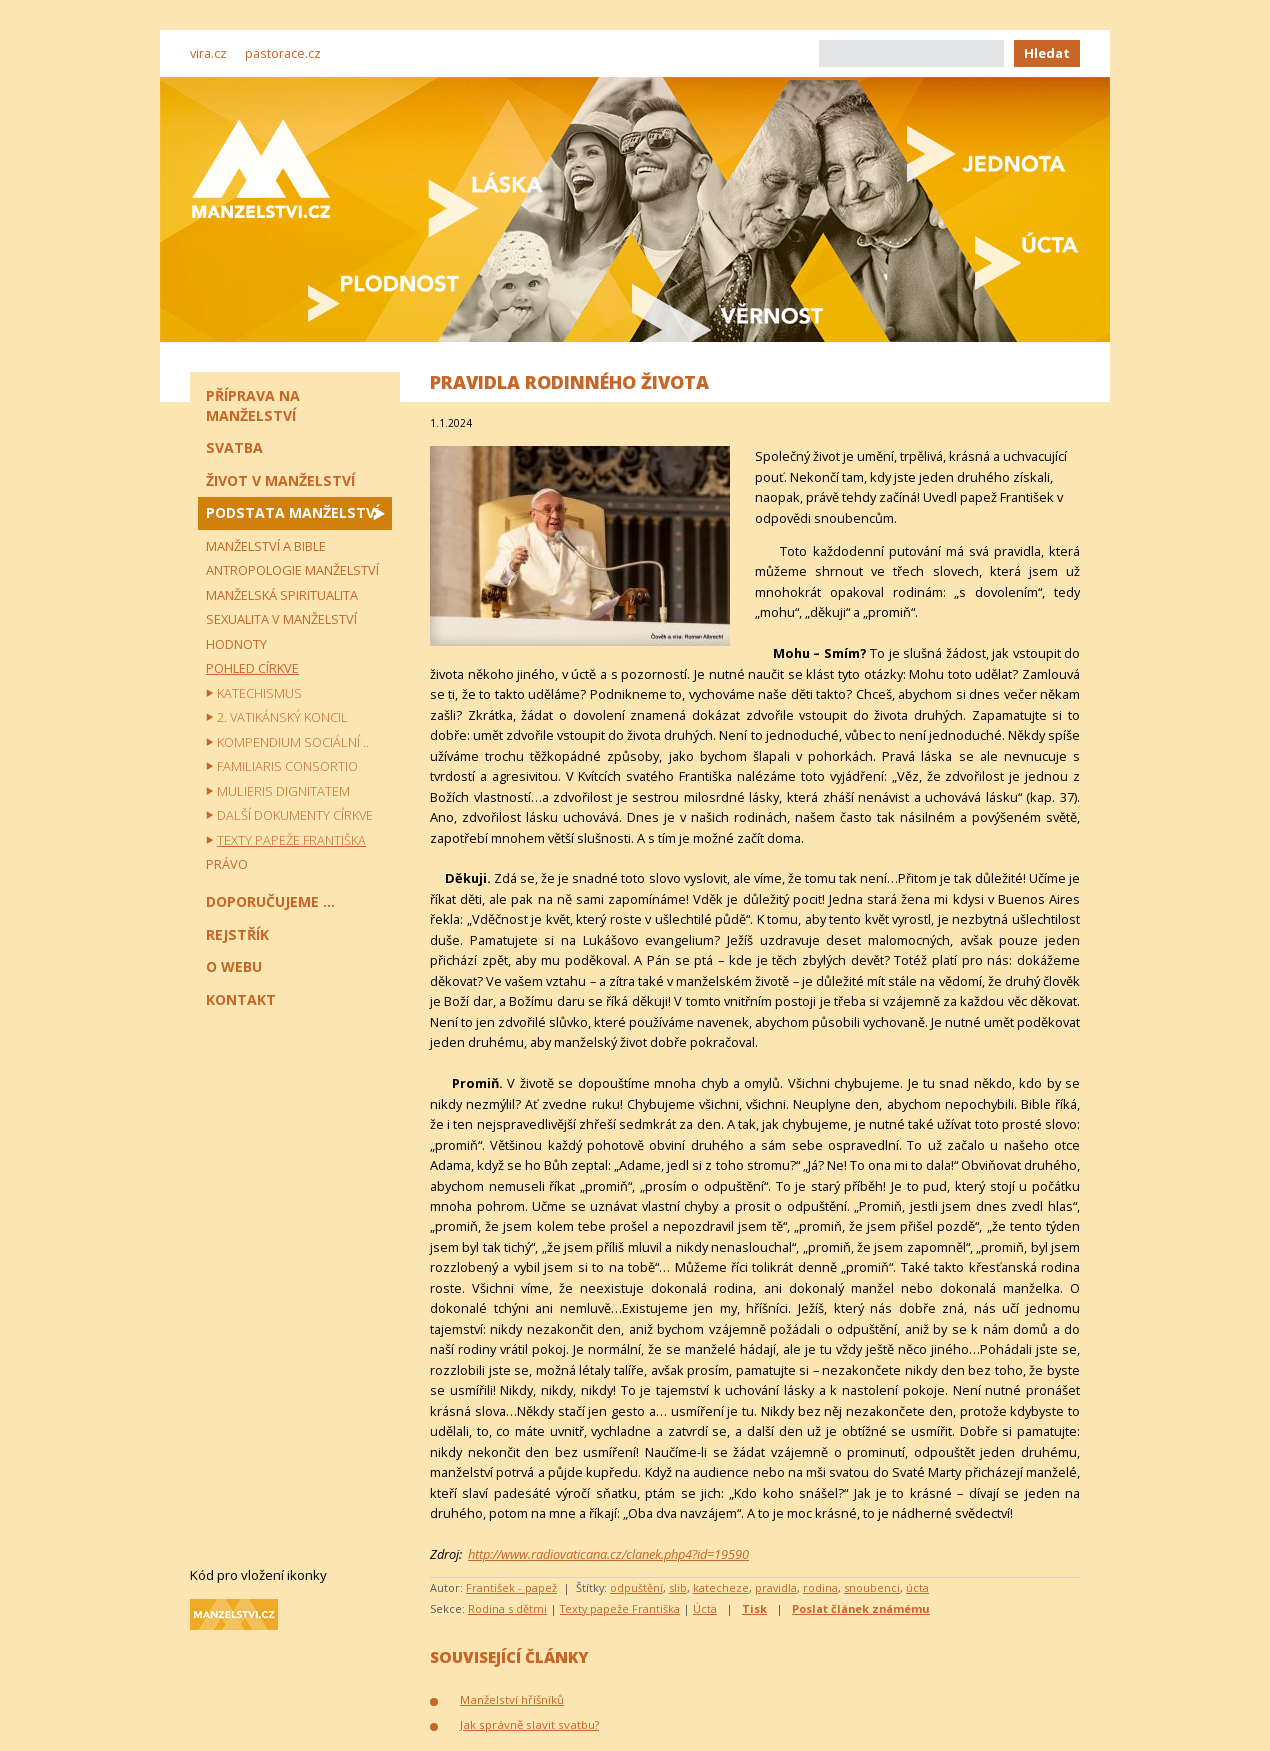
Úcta (705, 1608)
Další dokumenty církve (295, 815)
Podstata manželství (292, 512)
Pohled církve (252, 668)
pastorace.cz (283, 53)
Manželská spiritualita (282, 595)
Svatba (234, 447)
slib (678, 1587)
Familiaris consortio (287, 766)
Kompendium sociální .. (293, 742)
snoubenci (872, 1587)
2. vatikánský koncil (282, 717)
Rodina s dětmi (507, 1608)
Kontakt (241, 999)
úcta (917, 1587)
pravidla (776, 1587)
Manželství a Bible (266, 546)
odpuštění (636, 1587)
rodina (820, 1587)
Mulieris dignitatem (283, 791)
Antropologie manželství (292, 570)
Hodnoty (236, 644)
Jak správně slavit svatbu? (529, 1724)
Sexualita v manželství (281, 619)
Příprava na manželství (253, 405)
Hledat (1047, 53)
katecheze (721, 1587)
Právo (227, 864)
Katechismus (259, 693)
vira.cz (208, 53)
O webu (234, 966)
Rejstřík (237, 934)
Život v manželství (280, 480)
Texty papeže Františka (620, 1608)
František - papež (511, 1587)
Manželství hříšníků (512, 1699)
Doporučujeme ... (270, 901)
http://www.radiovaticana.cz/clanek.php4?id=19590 (608, 1554)
